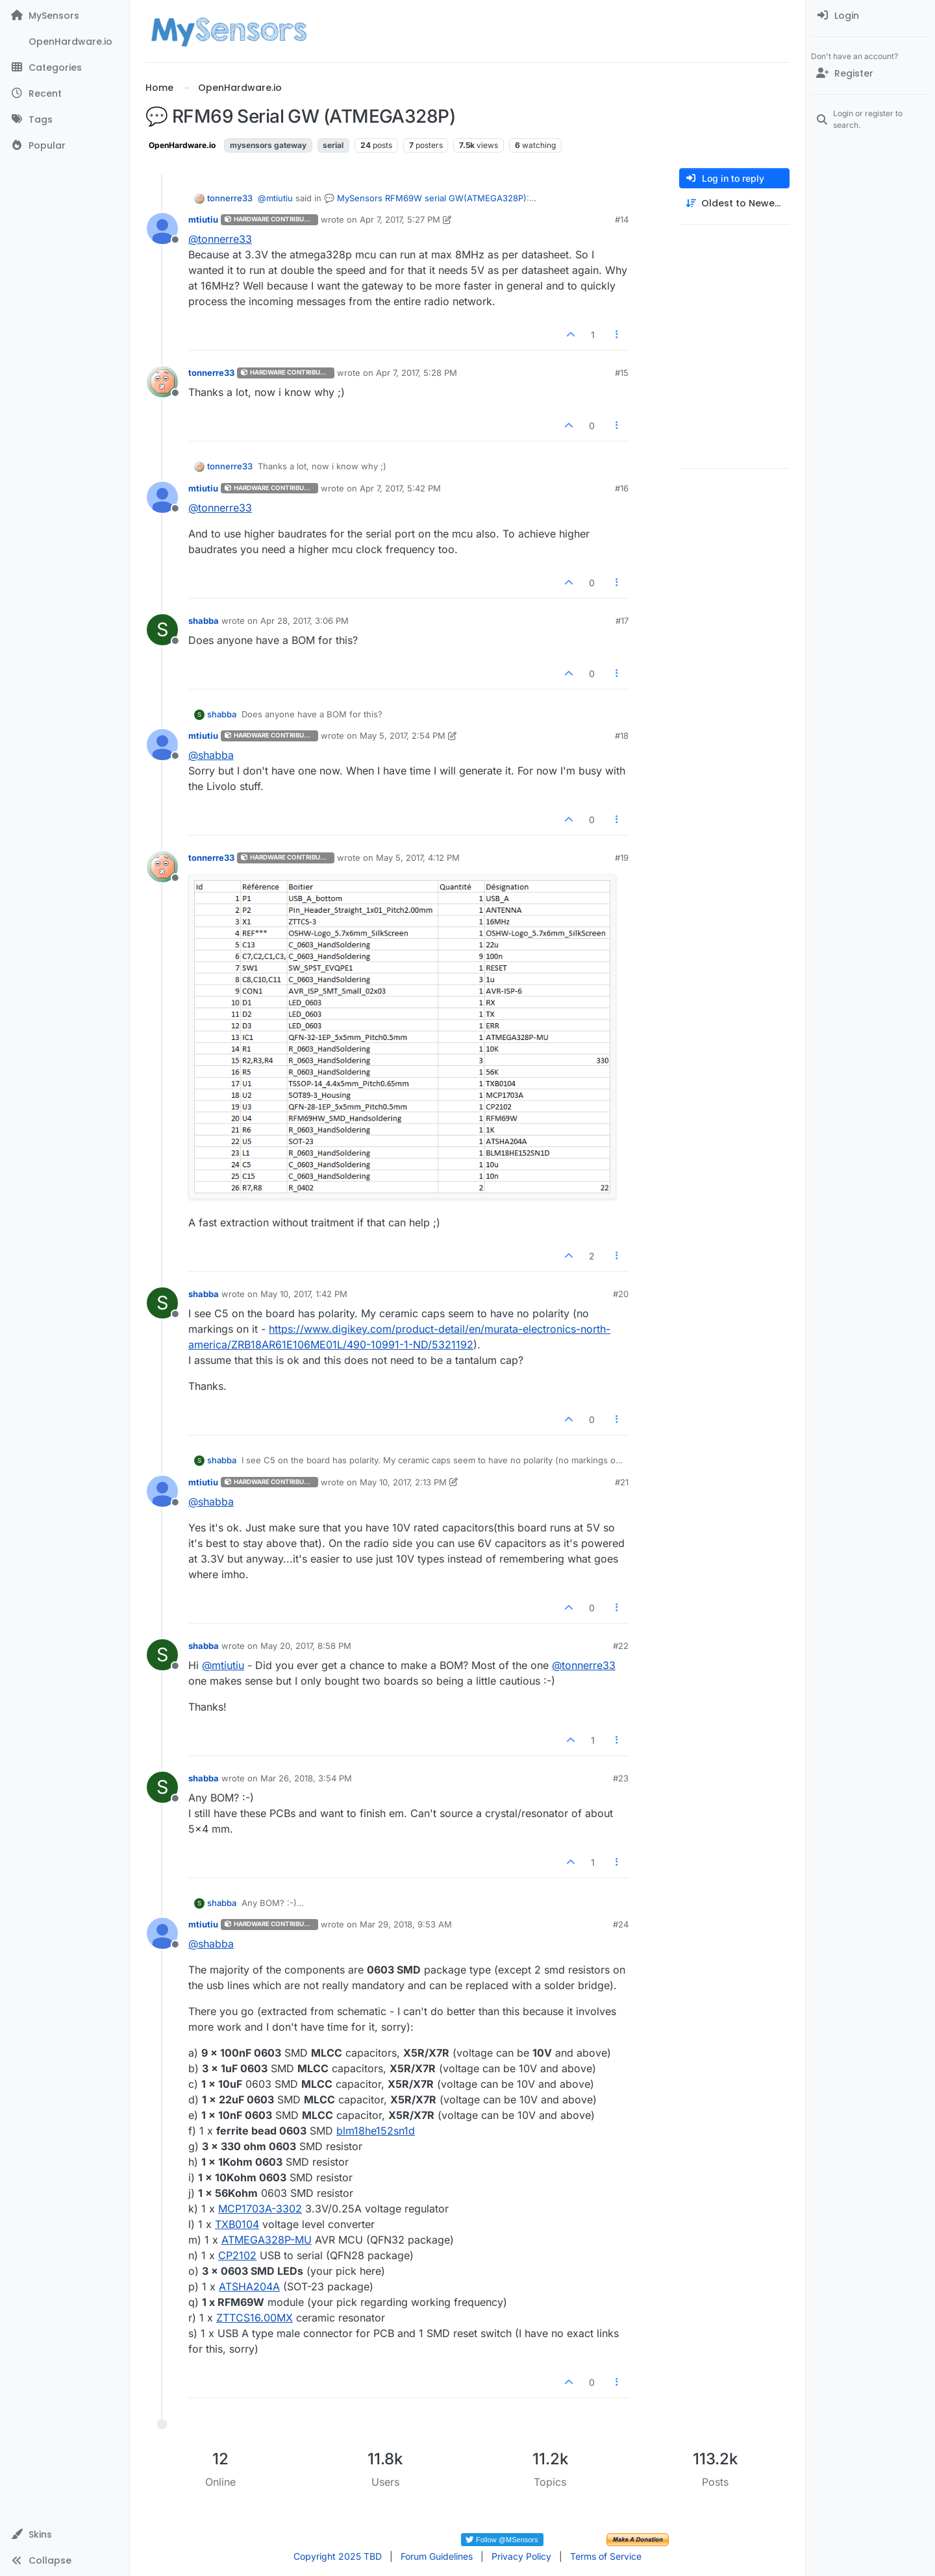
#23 (621, 1778)
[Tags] (64, 119)
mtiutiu (203, 219)
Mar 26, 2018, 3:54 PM (306, 1778)
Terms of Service (606, 2556)
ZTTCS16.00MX (254, 2317)
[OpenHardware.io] (64, 41)
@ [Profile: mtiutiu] (275, 198)
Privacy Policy (521, 2556)
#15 (622, 372)
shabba (203, 620)
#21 (622, 1482)
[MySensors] (64, 15)
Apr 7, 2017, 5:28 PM (416, 372)
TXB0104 (237, 2224)
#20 (621, 1294)
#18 (622, 735)
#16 (622, 488)
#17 (622, 620)
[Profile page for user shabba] (162, 629)
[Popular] (64, 145)
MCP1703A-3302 (260, 2208)
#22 (621, 1646)
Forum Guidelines (437, 2556)
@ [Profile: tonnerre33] (220, 238)
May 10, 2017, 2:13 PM (403, 1482)
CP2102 (237, 2255)
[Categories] (64, 67)
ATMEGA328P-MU (266, 2239)
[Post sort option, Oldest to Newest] (734, 203)
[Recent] (64, 93)
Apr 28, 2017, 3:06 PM (304, 620)
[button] (64, 2534)
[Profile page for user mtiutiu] (162, 228)
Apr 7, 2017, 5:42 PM (400, 488)
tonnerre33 (230, 198)
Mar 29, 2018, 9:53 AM (406, 1924)
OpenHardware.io (182, 145)
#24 (621, 1924)
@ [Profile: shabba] (211, 755)
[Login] (870, 15)
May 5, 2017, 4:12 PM (418, 857)
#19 (622, 857)
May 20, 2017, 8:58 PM (305, 1646)
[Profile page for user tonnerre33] (162, 381)
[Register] (870, 73)
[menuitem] (870, 15)
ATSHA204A (249, 2286)
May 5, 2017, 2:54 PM (402, 735)
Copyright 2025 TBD (337, 2556)
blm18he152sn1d (375, 2130)
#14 (622, 219)
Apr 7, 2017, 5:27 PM (400, 219)
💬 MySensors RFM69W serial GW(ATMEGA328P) (425, 198)
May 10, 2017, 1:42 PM (303, 1294)
